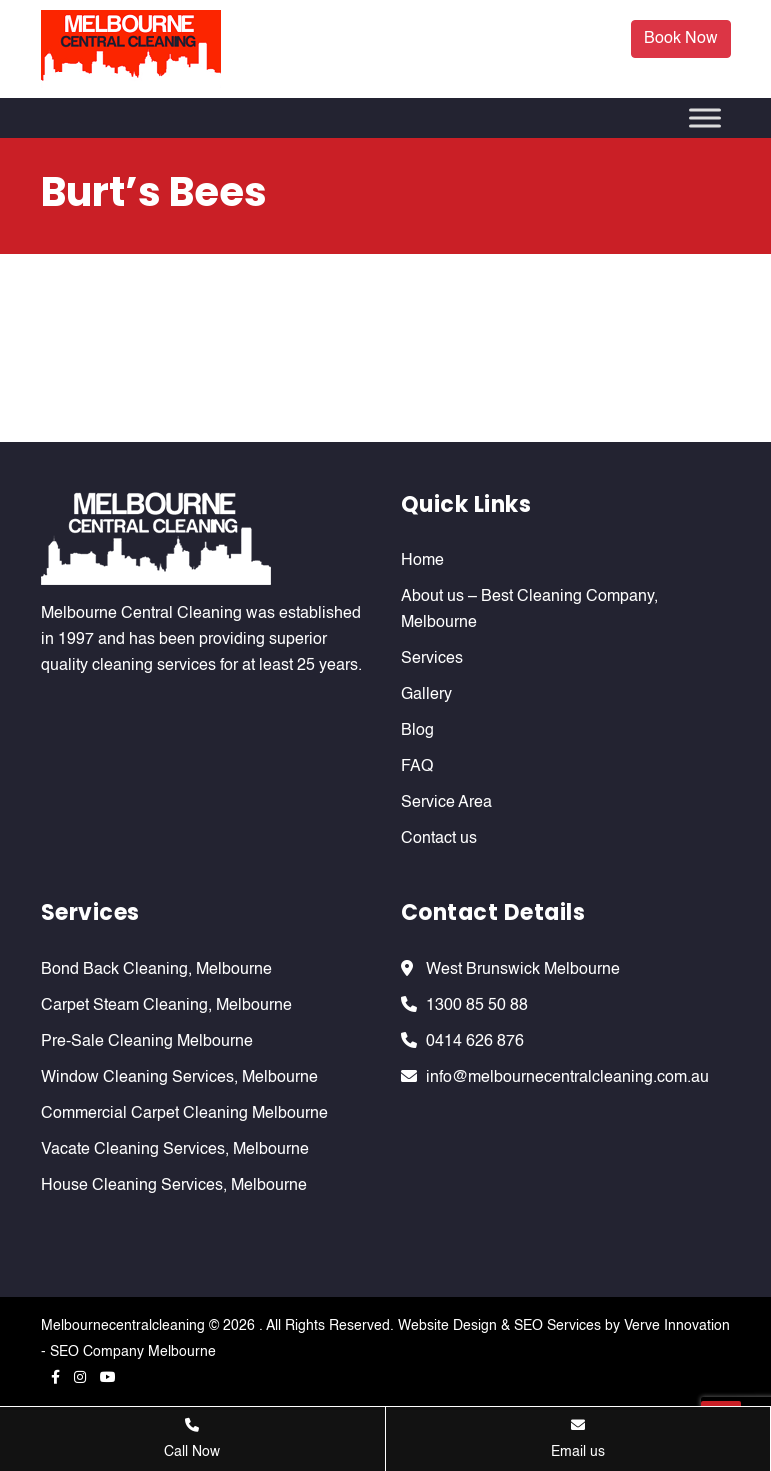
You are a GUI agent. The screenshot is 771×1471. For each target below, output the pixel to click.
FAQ (417, 767)
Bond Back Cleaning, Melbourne (156, 970)
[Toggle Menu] (705, 117)
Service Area (446, 803)
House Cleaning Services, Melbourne (174, 1186)
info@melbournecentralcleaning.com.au (567, 1078)
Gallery (426, 695)
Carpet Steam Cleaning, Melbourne (166, 1006)
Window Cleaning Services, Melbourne (179, 1078)
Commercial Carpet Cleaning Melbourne (184, 1114)
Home (422, 561)
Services (432, 659)
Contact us (439, 839)
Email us (578, 1438)
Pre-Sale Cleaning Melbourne (147, 1042)
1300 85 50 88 (477, 1006)
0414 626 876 (475, 1042)
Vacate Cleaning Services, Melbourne (175, 1150)
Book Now (681, 39)
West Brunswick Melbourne (523, 970)
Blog (417, 731)
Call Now (192, 1438)
